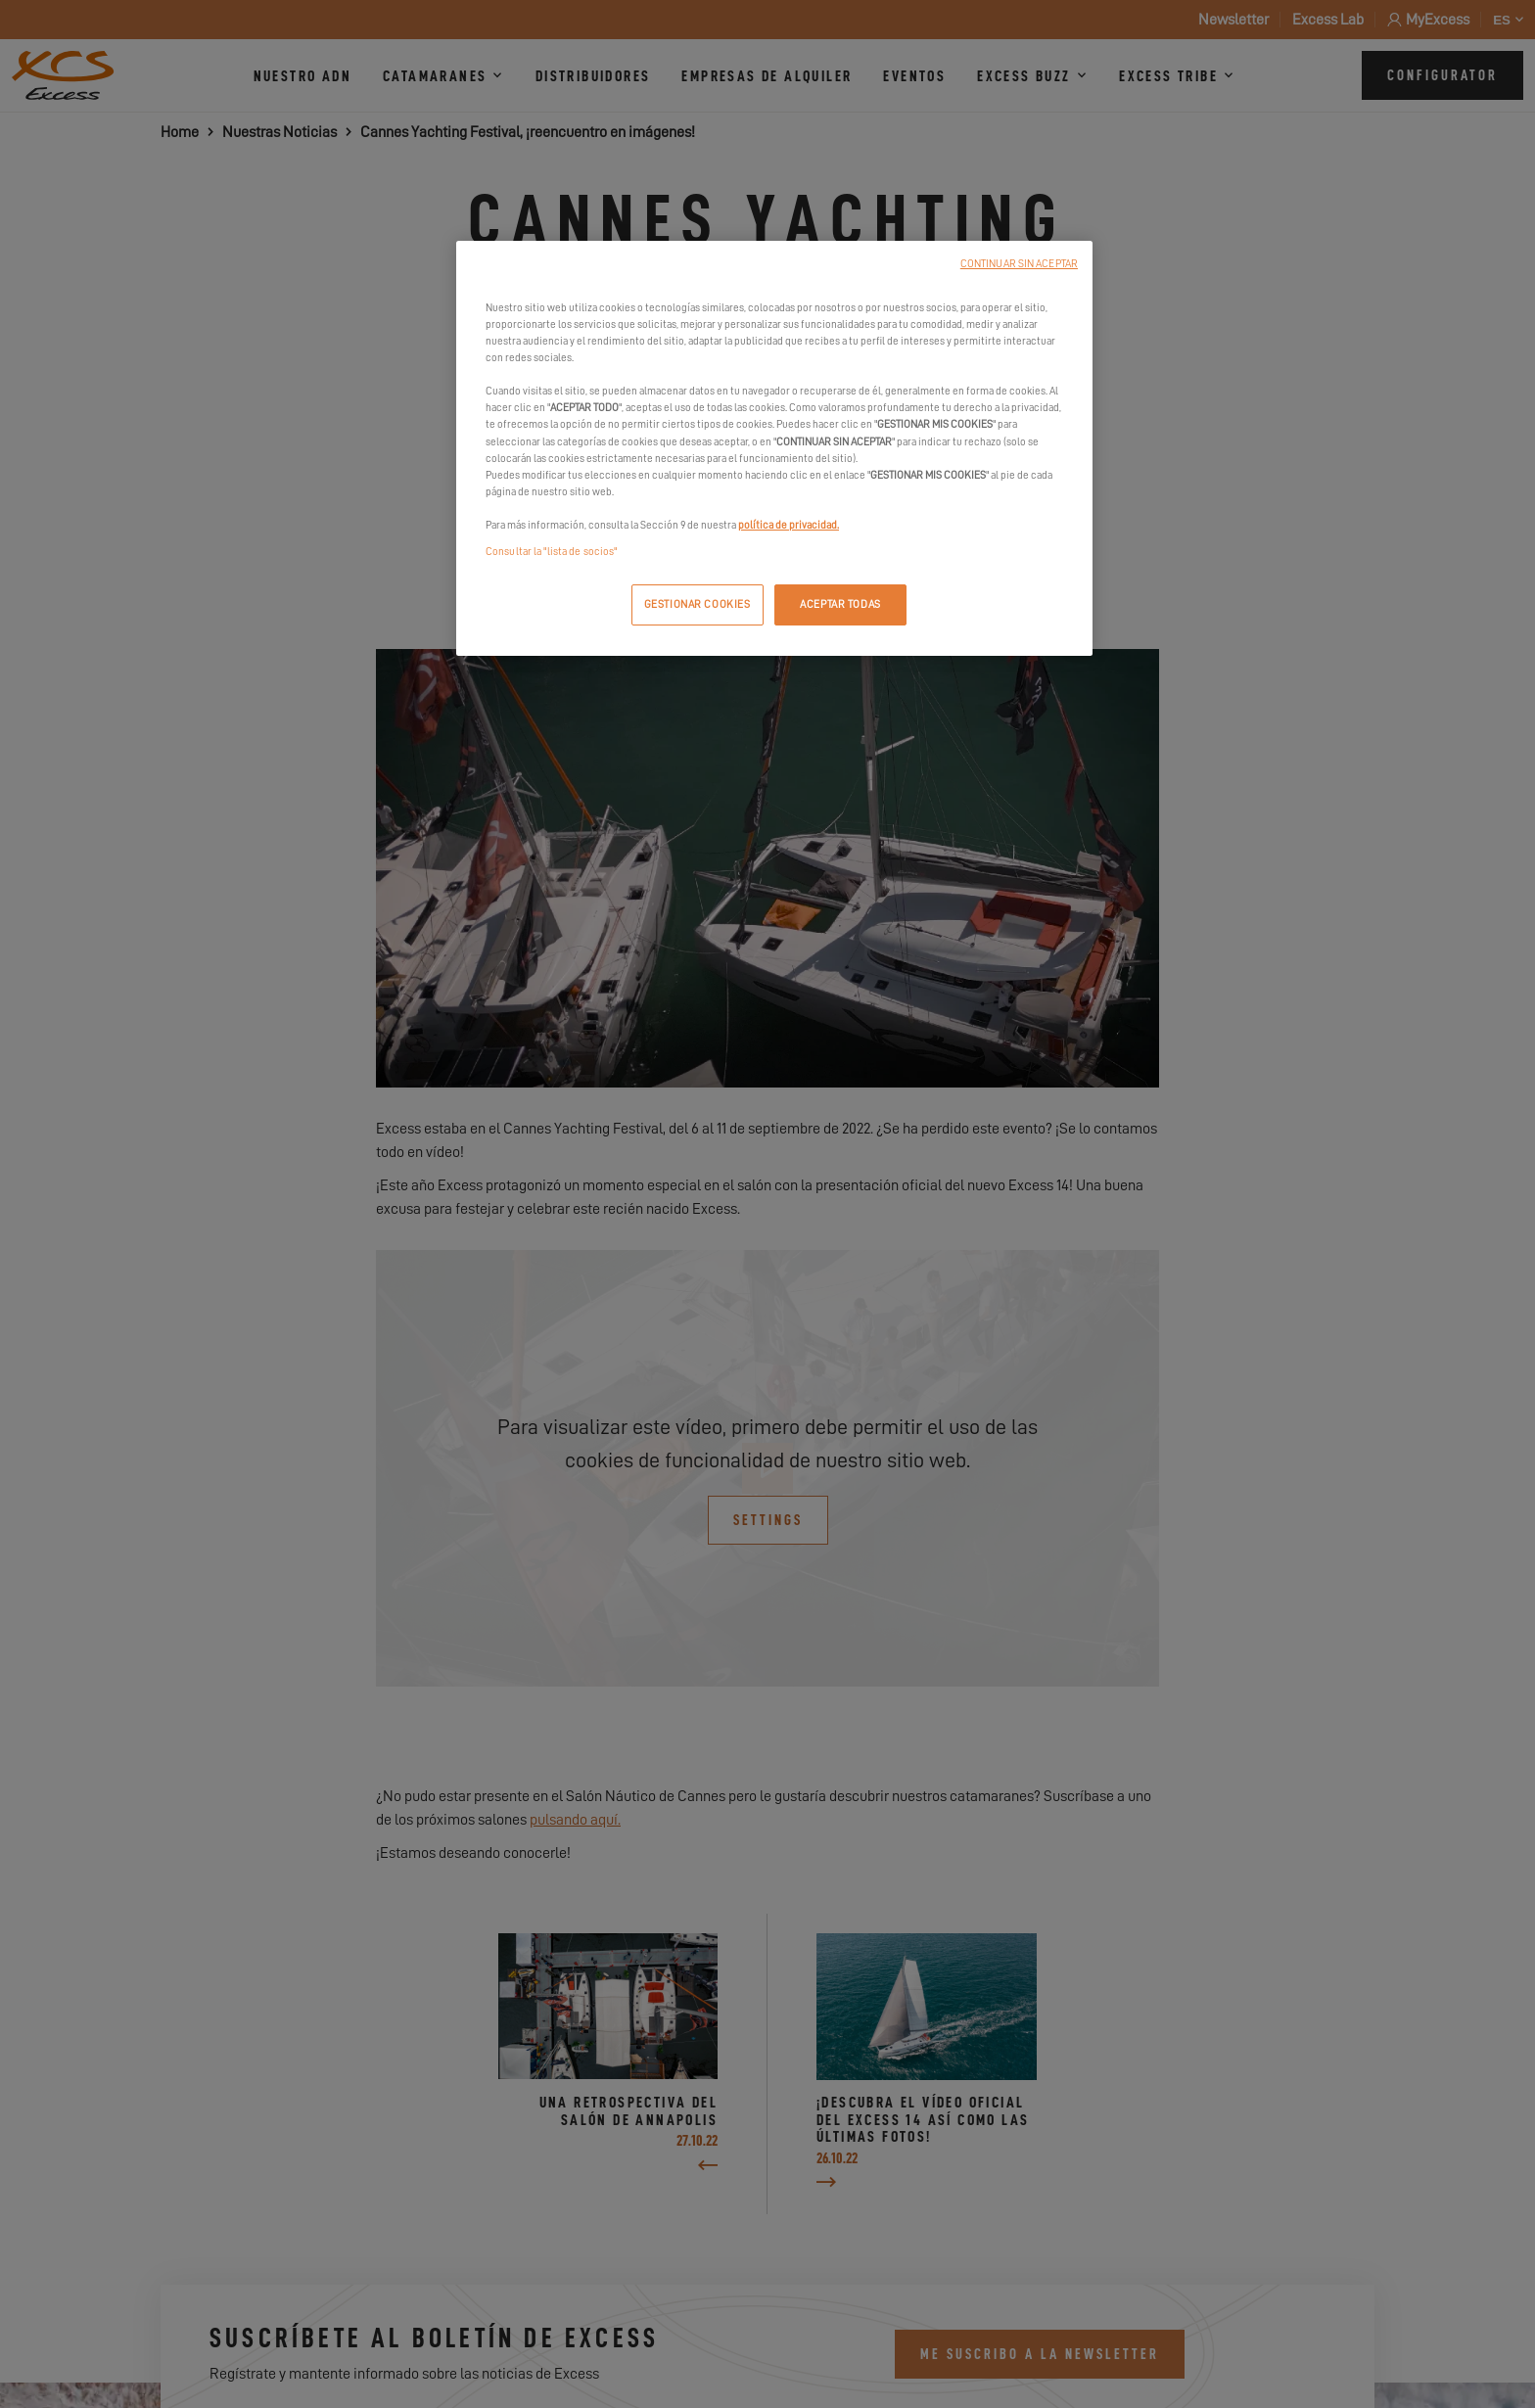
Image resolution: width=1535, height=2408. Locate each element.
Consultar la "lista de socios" (551, 551)
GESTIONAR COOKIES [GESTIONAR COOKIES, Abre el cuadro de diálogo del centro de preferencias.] (697, 604)
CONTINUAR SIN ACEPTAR (1019, 263)
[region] (774, 448)
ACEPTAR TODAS (840, 604)
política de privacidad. (788, 525)
